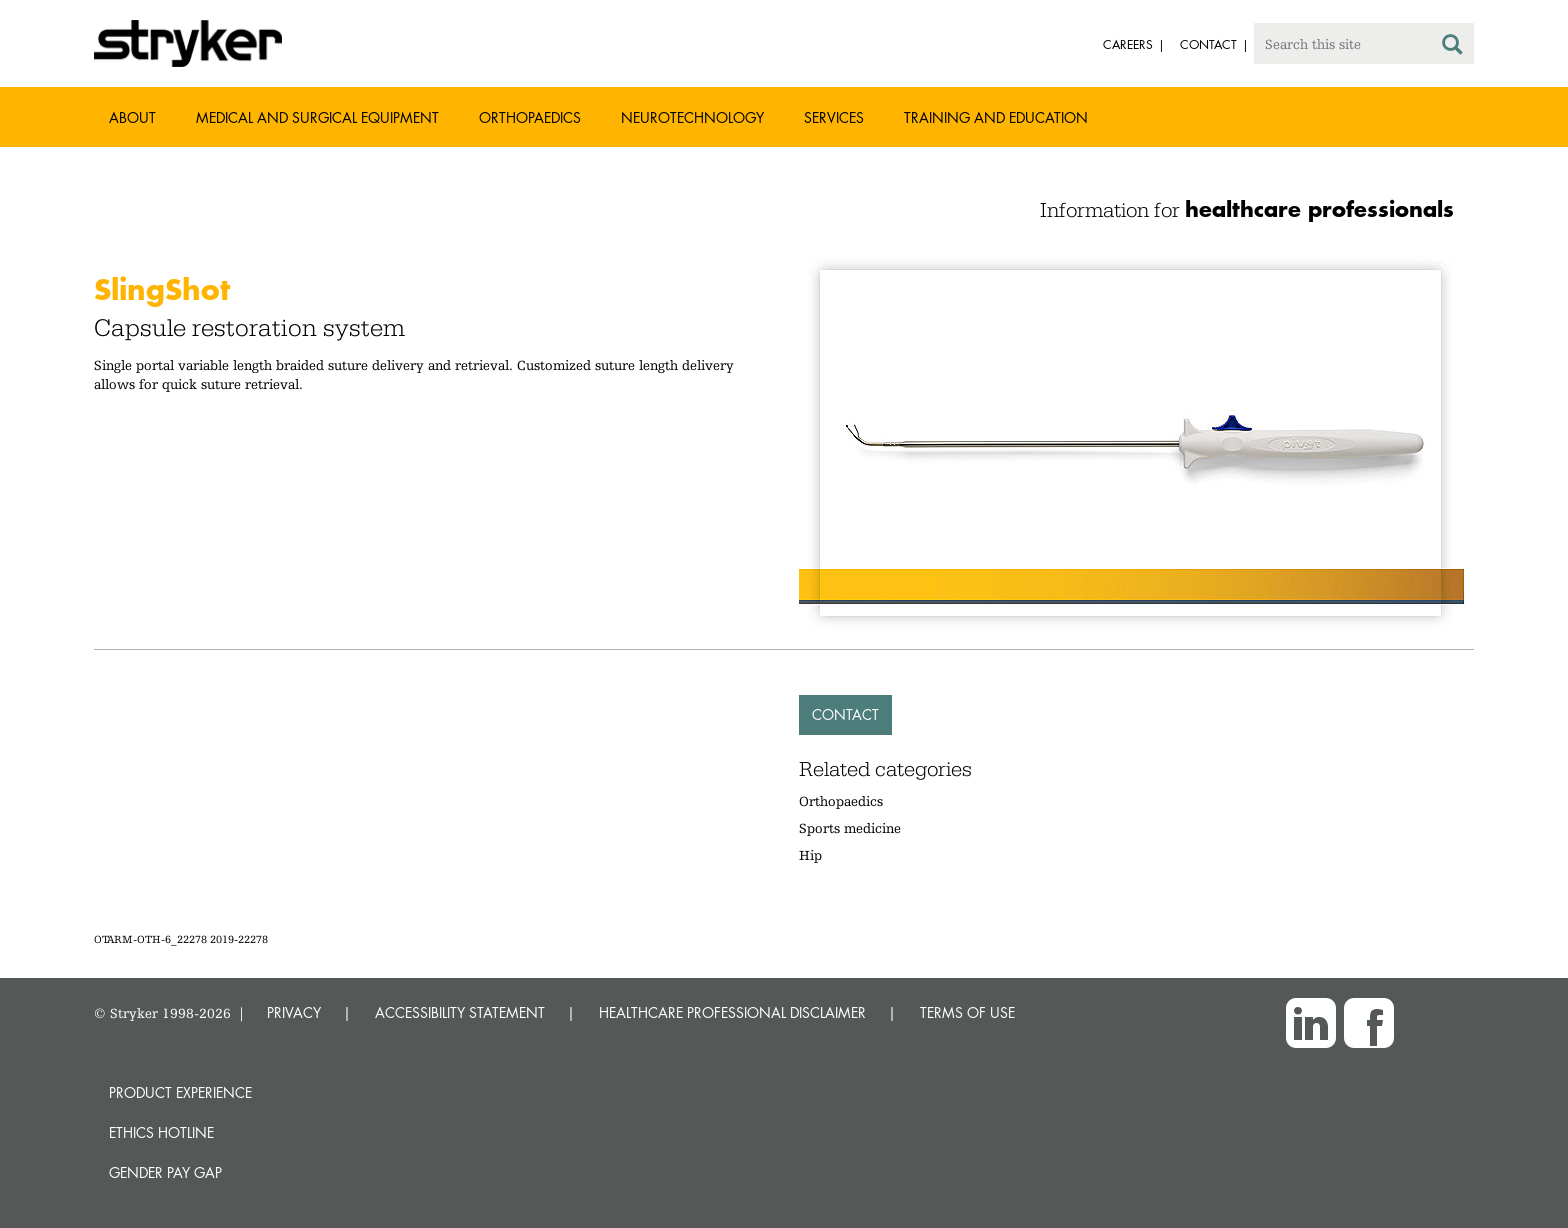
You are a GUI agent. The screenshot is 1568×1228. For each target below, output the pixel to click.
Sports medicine (850, 828)
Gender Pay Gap (165, 1172)
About (132, 117)
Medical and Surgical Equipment (317, 117)
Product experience (180, 1092)
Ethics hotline (161, 1132)
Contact (845, 714)
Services (834, 117)
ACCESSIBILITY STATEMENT (460, 1012)
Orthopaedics (530, 117)
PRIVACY (294, 1012)
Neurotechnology (692, 117)
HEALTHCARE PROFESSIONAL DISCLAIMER (732, 1012)
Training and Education (996, 117)
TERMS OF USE (967, 1012)
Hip (810, 855)
